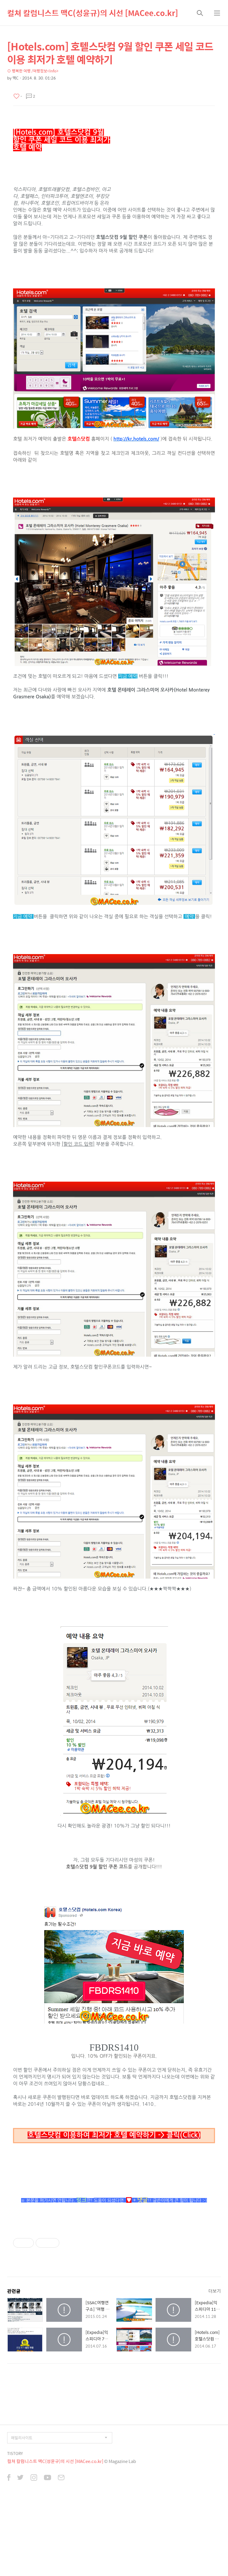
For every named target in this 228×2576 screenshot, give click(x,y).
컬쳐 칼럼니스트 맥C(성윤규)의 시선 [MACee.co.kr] (92, 13)
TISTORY (15, 2540)
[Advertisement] (63, 2269)
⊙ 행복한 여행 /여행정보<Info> (32, 71)
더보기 (214, 2377)
